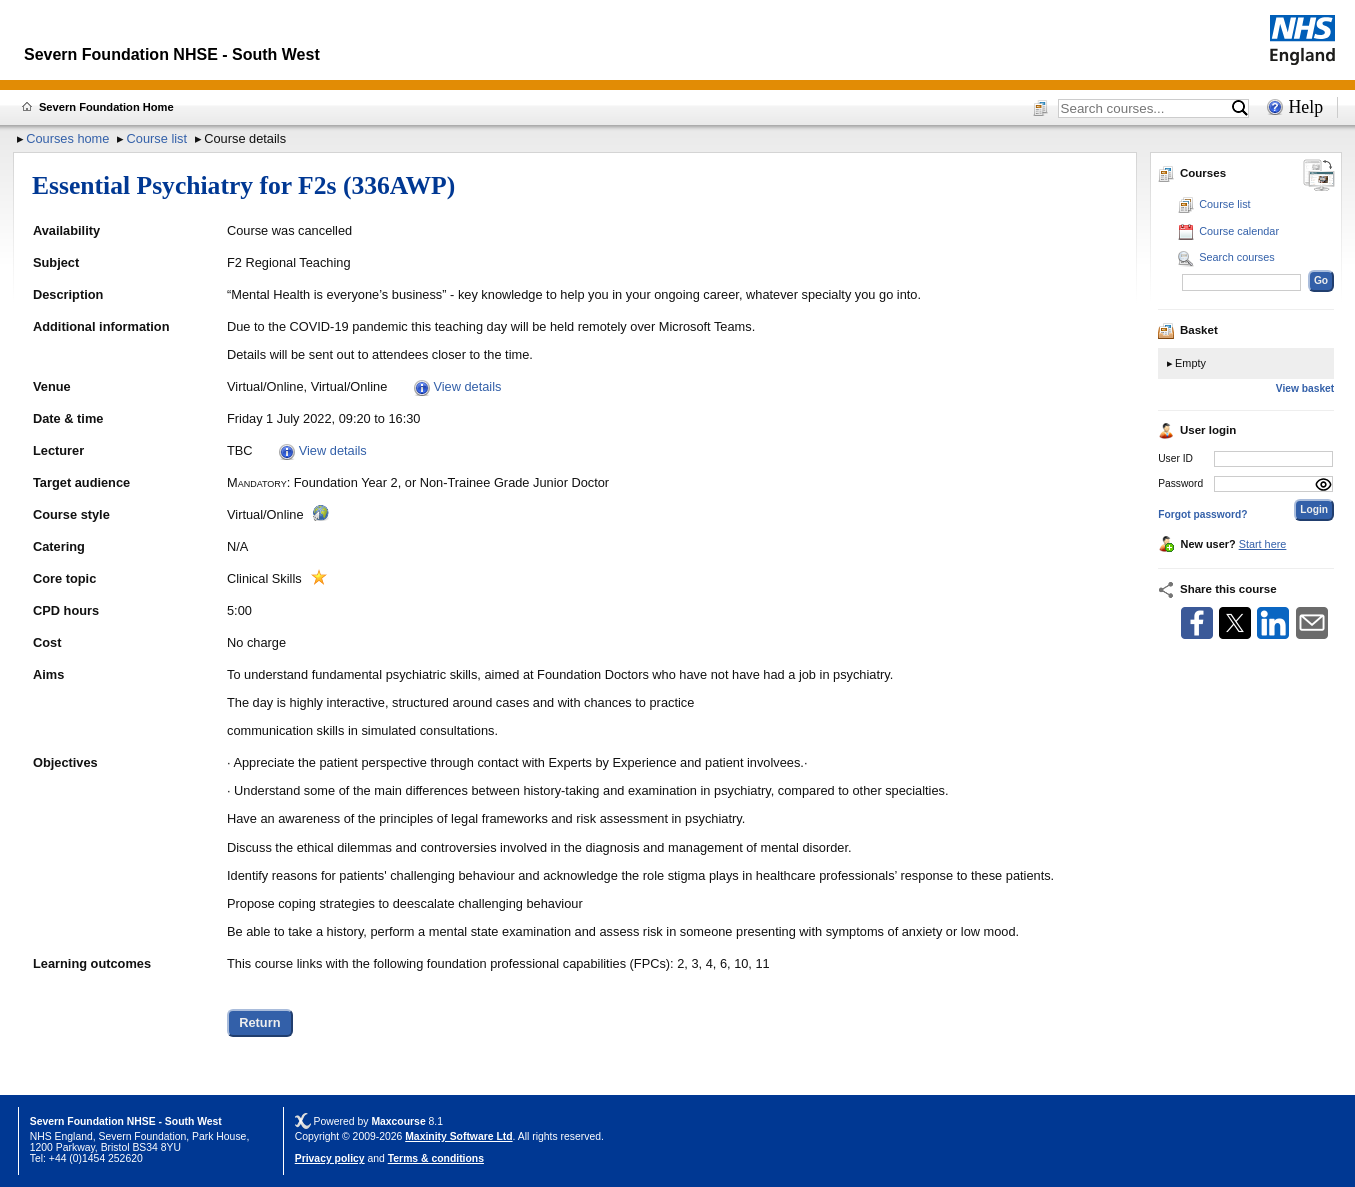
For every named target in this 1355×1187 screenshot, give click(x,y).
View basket (1305, 388)
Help (1305, 107)
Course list (157, 138)
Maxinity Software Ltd (458, 1136)
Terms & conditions (436, 1158)
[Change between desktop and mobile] (1319, 176)
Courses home (67, 138)
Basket (1188, 330)
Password (1180, 483)
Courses (1192, 173)
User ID (1175, 458)
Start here (1263, 544)
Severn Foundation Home (106, 107)
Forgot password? (1202, 514)
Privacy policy (330, 1158)
